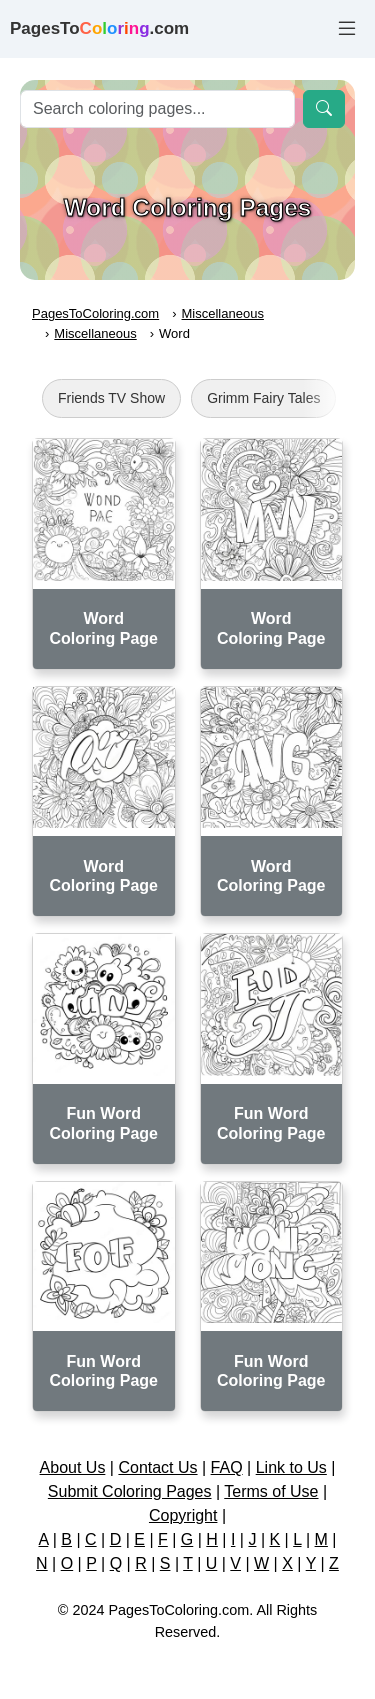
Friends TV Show (111, 398)
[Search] (157, 109)
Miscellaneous (223, 313)
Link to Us (291, 1467)
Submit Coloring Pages (130, 1491)
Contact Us (157, 1467)
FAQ (227, 1467)
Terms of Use (271, 1491)
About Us (73, 1467)
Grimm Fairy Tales (263, 398)
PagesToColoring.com (95, 313)
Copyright (183, 1515)
